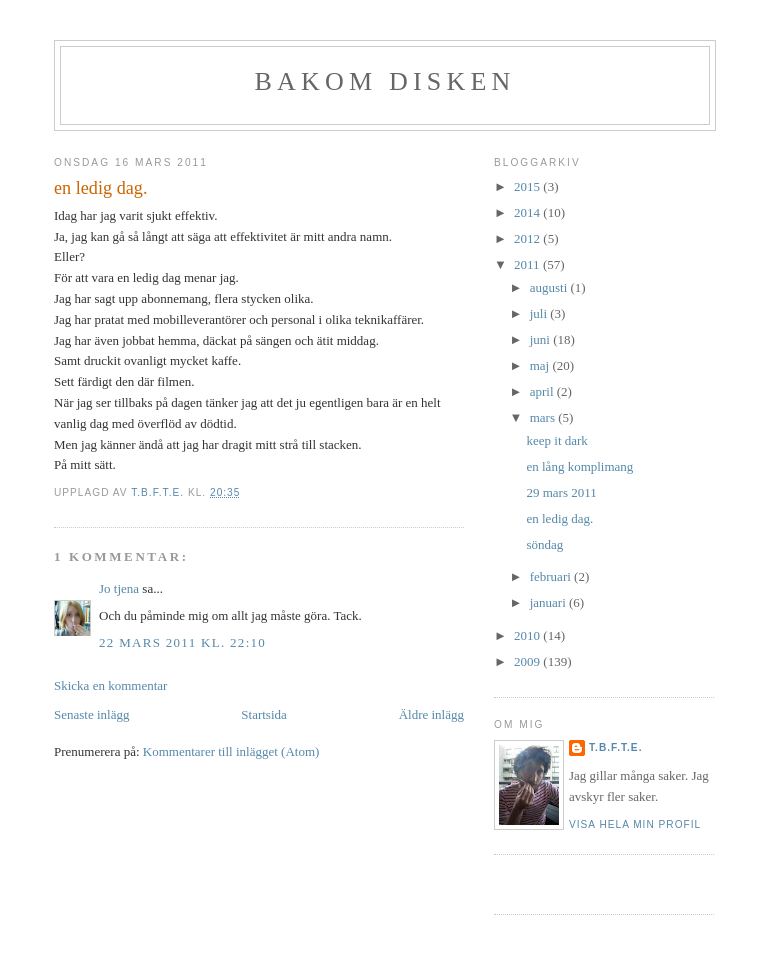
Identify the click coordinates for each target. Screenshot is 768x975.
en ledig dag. (559, 518)
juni (541, 339)
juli (540, 313)
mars (544, 417)
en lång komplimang (579, 466)
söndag (544, 544)
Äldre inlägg (431, 714)
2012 (528, 238)
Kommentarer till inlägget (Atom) (231, 751)
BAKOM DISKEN (384, 81)
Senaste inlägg (91, 714)
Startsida (264, 714)
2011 (528, 264)
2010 (528, 635)
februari (552, 576)
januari (549, 602)
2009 (528, 661)
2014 (528, 212)
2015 (528, 186)
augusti (550, 287)
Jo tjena (119, 588)
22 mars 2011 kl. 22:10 (182, 642)
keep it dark (556, 440)
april (543, 391)
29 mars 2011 (561, 492)
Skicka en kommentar (110, 685)
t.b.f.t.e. (615, 747)
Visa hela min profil (635, 824)
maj (541, 365)
